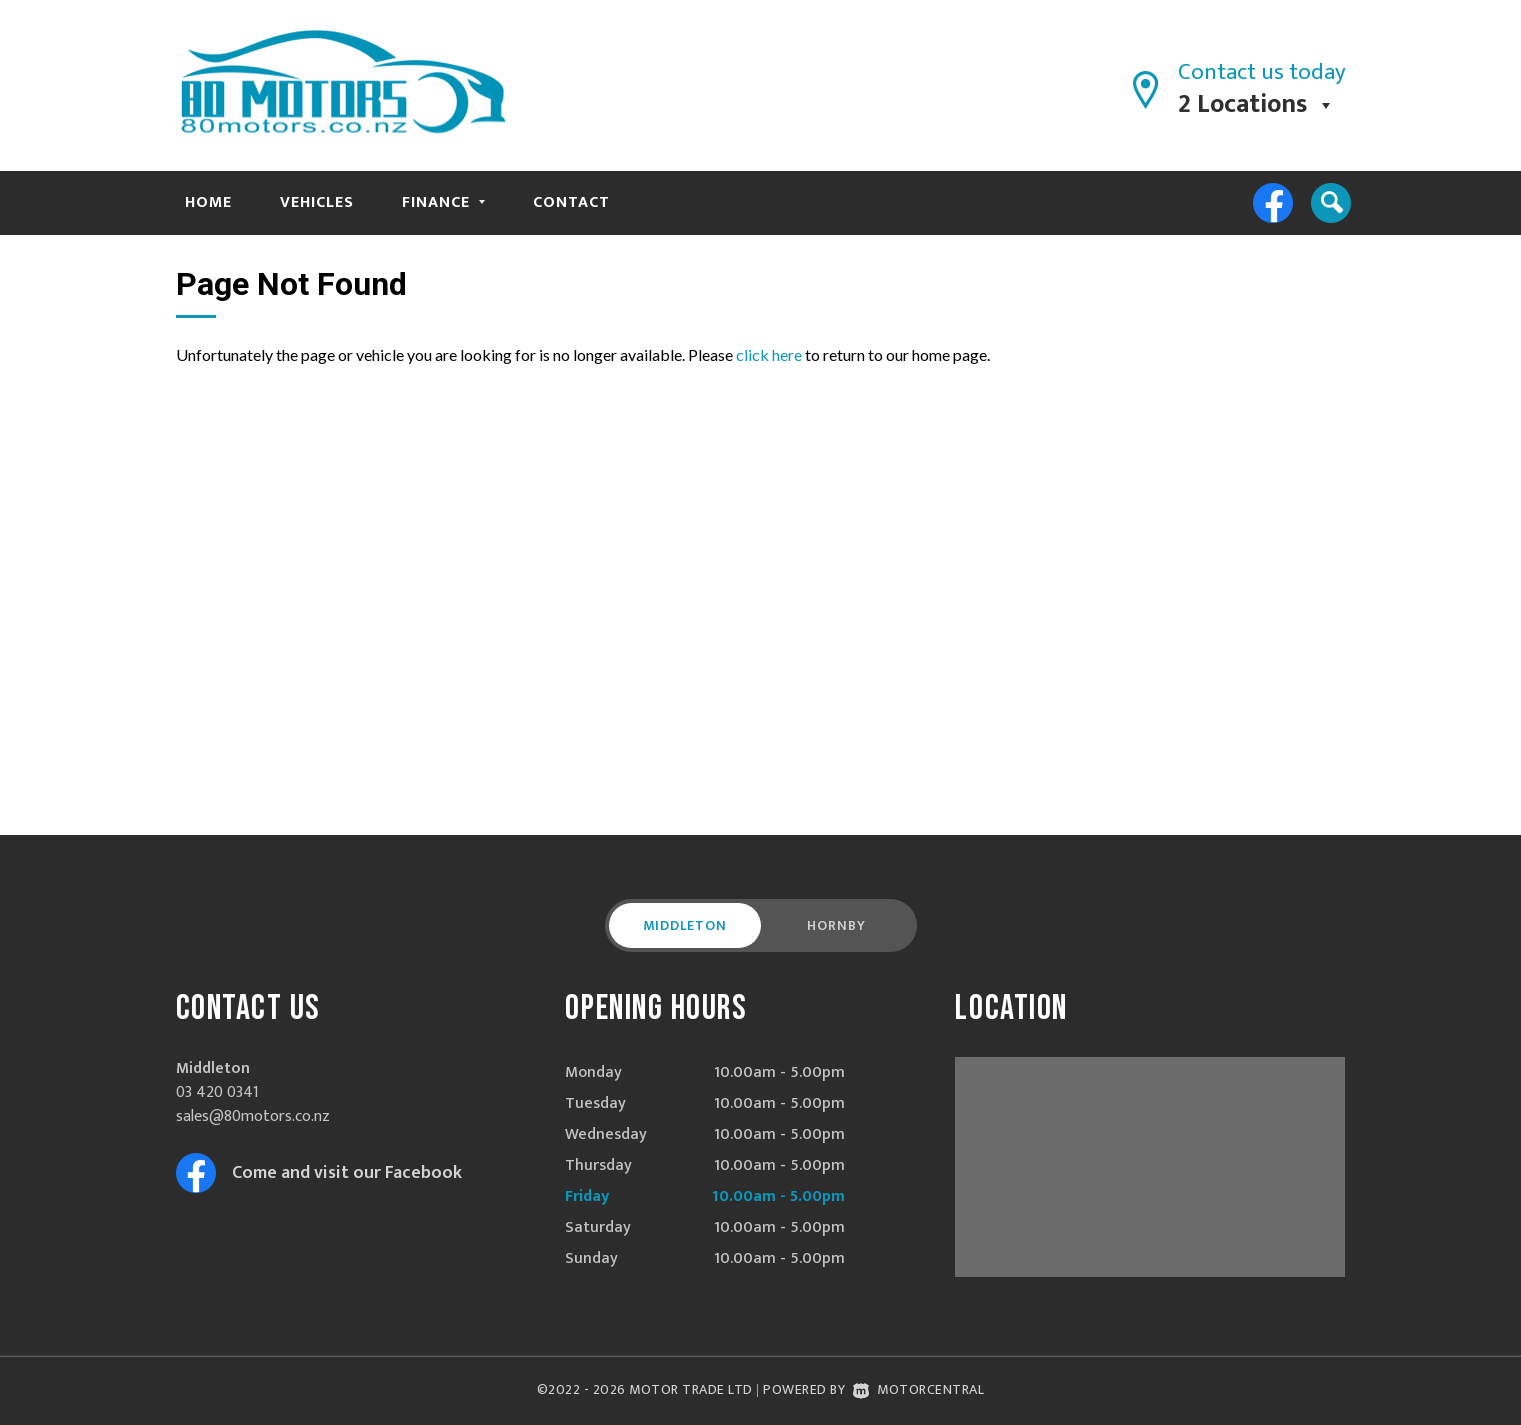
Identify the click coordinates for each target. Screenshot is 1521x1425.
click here (769, 354)
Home (208, 202)
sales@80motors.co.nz (253, 1116)
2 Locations (1242, 105)
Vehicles (317, 202)
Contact (571, 202)
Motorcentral (919, 1389)
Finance (443, 202)
